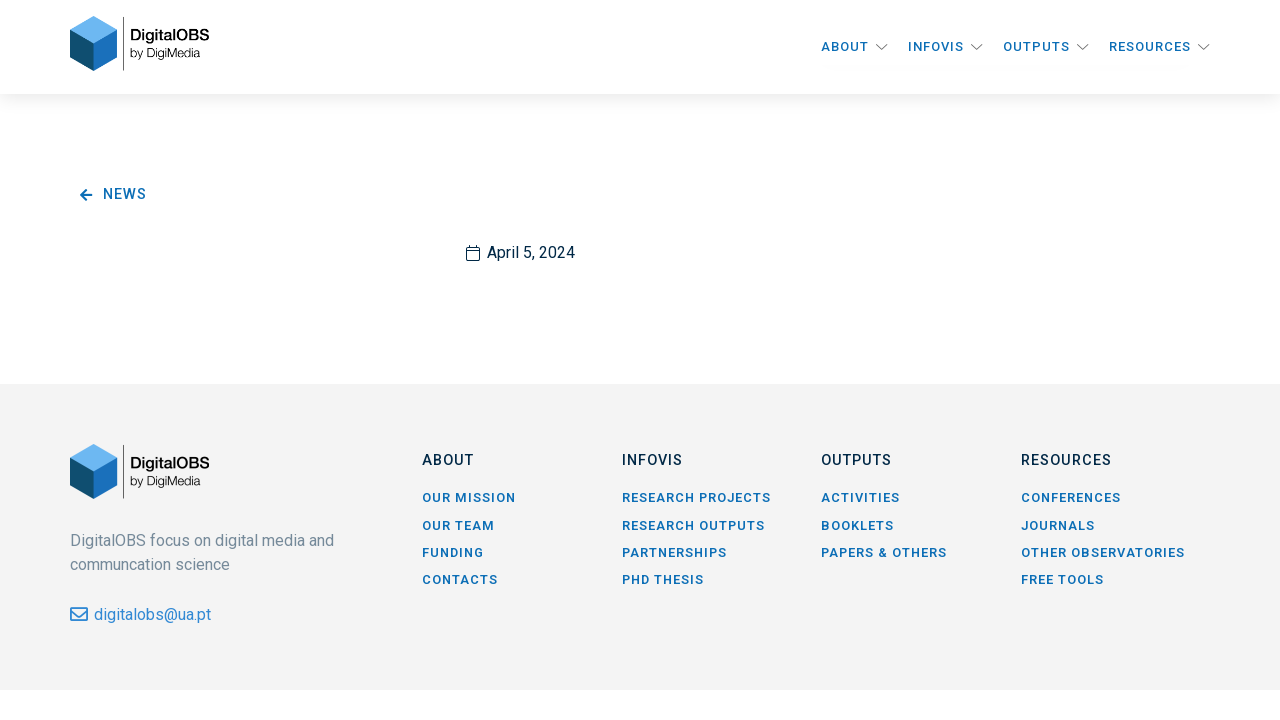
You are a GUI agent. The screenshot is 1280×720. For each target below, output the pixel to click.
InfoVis (936, 46)
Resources (1150, 46)
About (845, 46)
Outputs (1036, 46)
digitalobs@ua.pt (152, 614)
